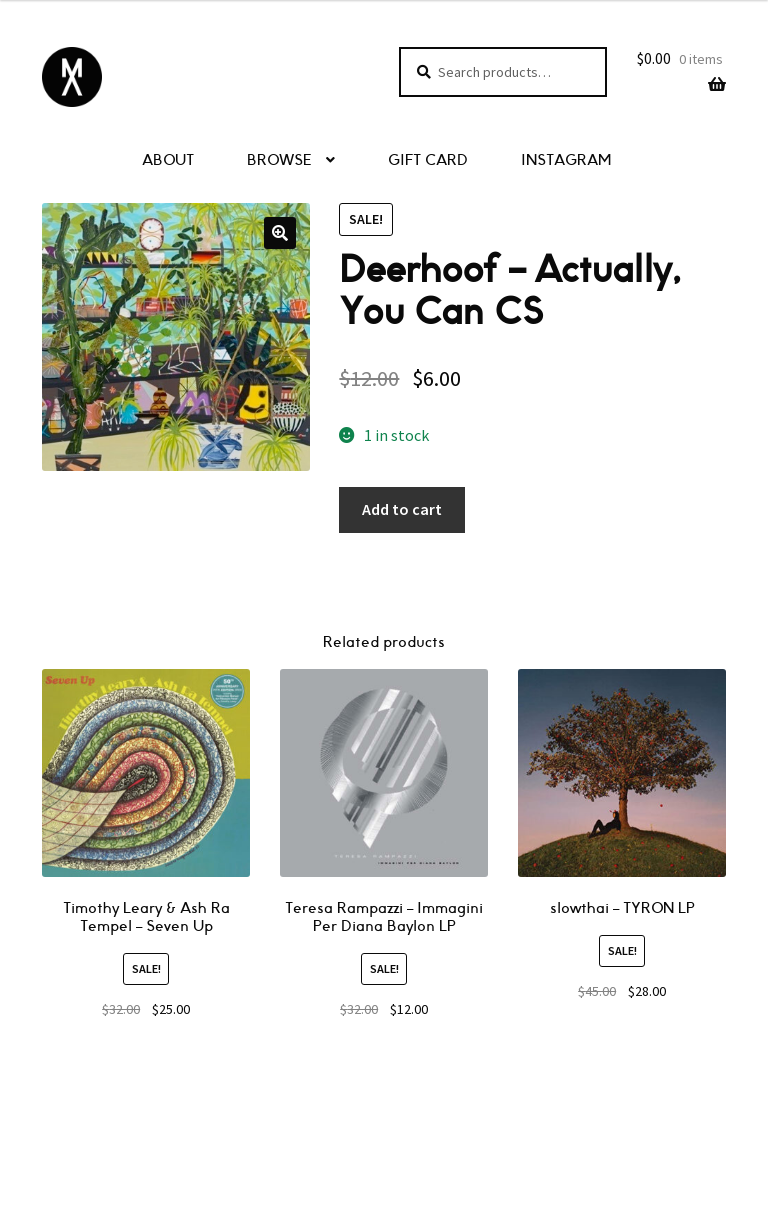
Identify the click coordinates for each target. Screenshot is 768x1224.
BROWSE (279, 160)
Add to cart (402, 509)
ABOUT (168, 160)
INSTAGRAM (566, 160)
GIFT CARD (428, 160)
